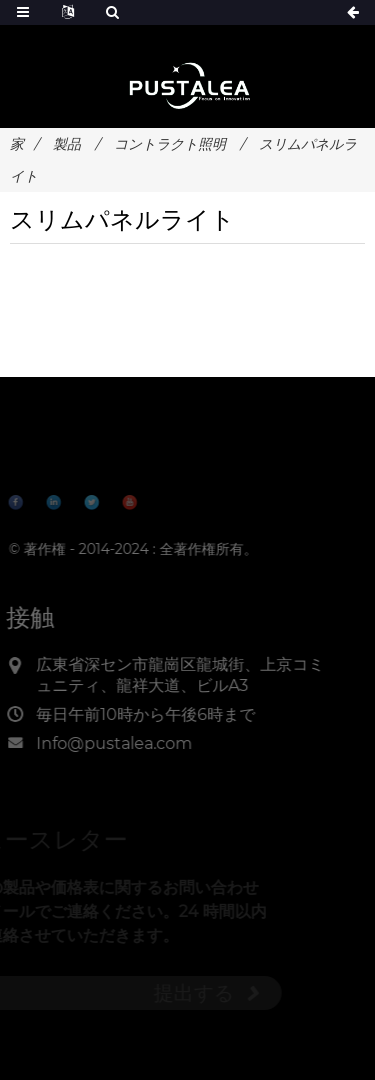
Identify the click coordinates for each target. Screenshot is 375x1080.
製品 (67, 144)
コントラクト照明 (170, 144)
